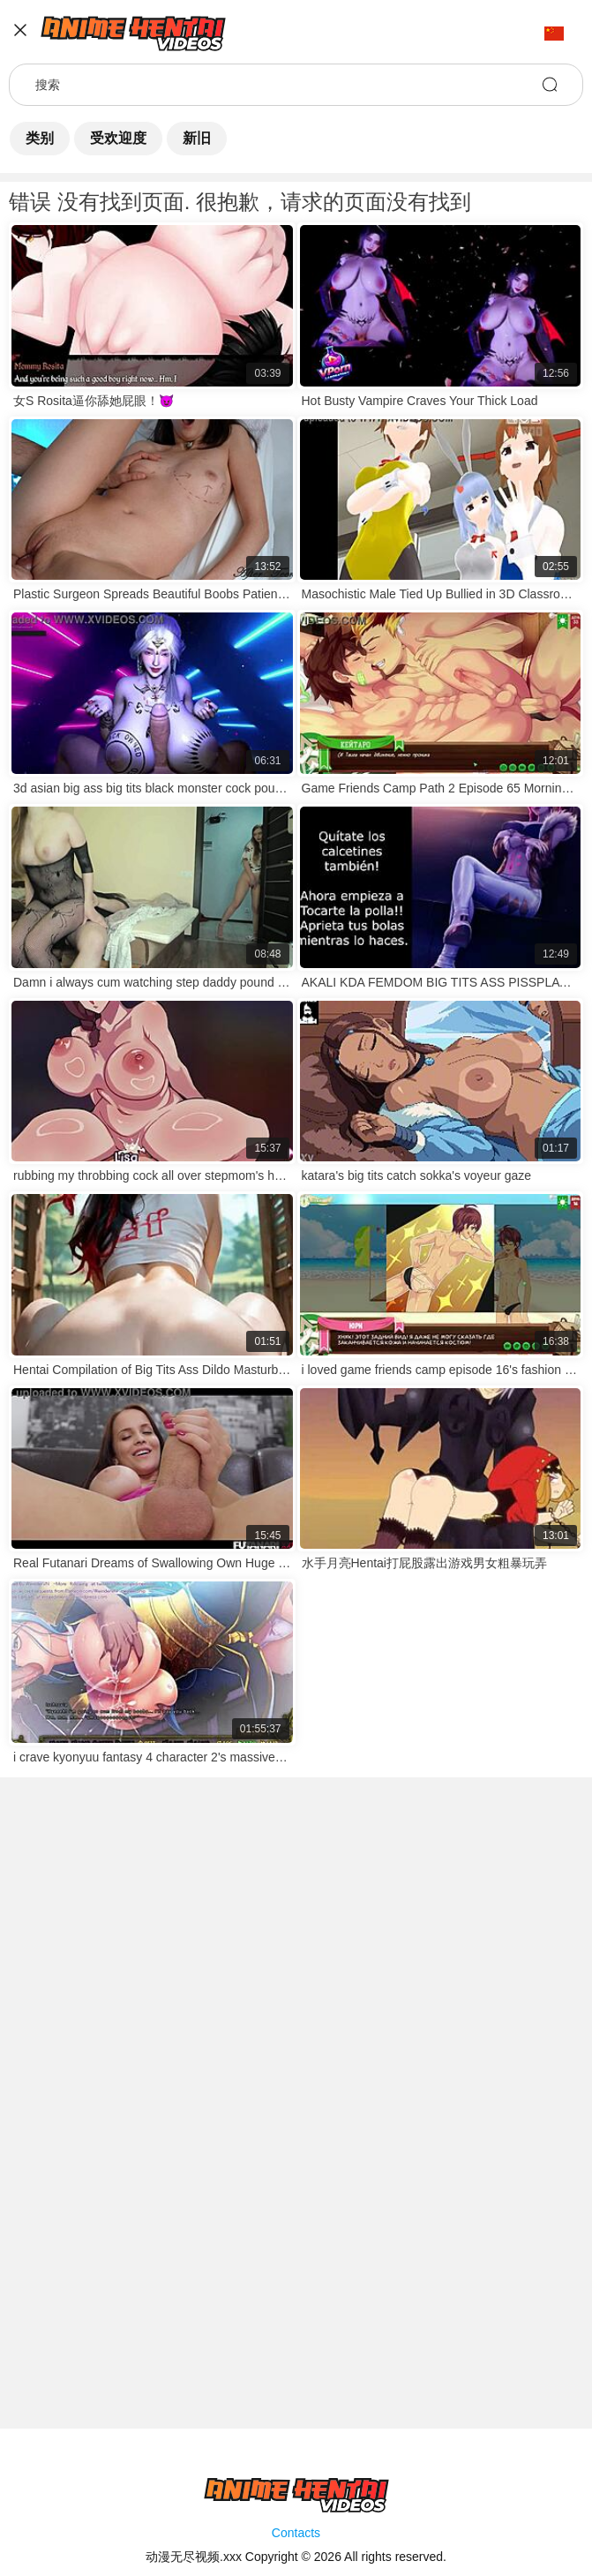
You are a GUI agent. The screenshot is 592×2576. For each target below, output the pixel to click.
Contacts (296, 2533)
